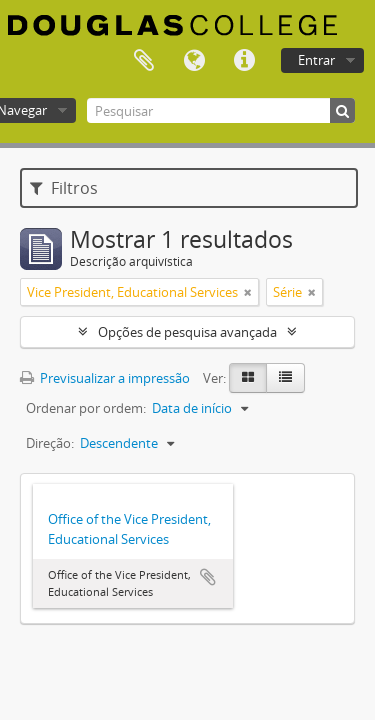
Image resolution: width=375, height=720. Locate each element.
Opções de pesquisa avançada (187, 332)
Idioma (194, 61)
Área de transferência (144, 61)
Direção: (50, 443)
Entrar (316, 60)
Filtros (64, 188)
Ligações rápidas (244, 61)
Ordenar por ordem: (86, 408)
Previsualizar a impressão (105, 378)
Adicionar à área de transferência (208, 577)
